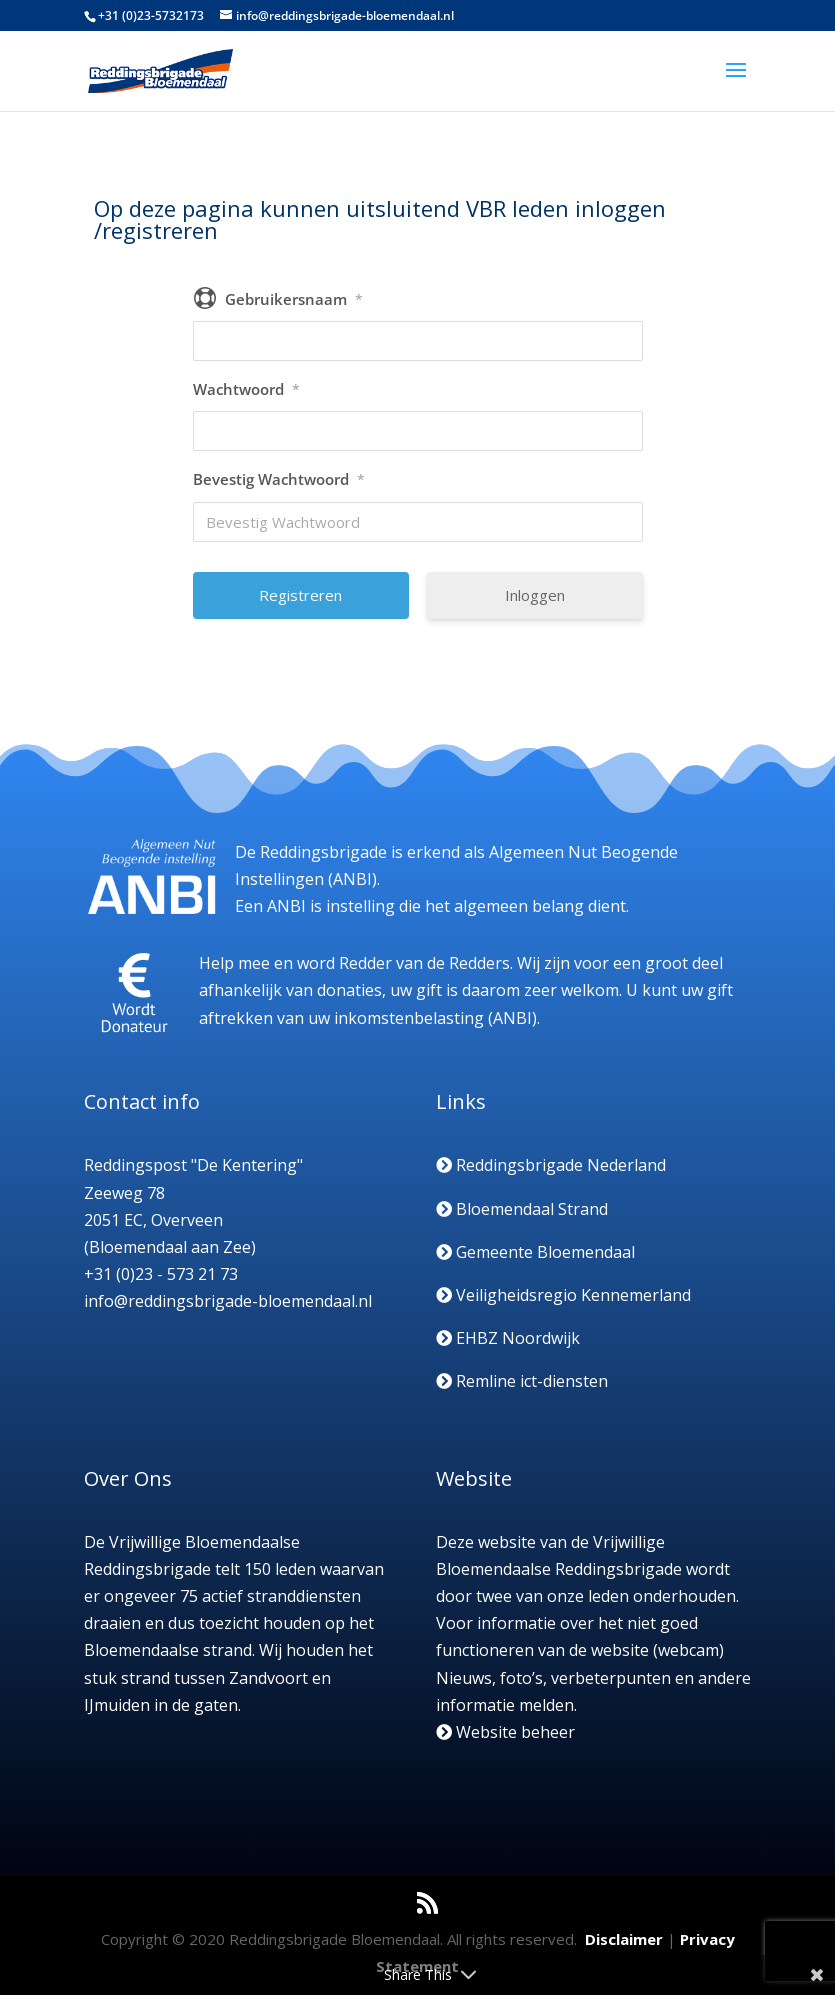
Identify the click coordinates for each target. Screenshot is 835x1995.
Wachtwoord (246, 389)
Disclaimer (624, 1939)
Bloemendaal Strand (522, 1209)
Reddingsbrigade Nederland (551, 1165)
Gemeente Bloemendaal (535, 1252)
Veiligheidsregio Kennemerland (563, 1295)
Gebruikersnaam (294, 299)
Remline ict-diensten (522, 1381)
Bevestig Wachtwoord (279, 479)
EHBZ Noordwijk (508, 1338)
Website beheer (505, 1732)
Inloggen (535, 595)
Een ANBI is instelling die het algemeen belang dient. (432, 906)
